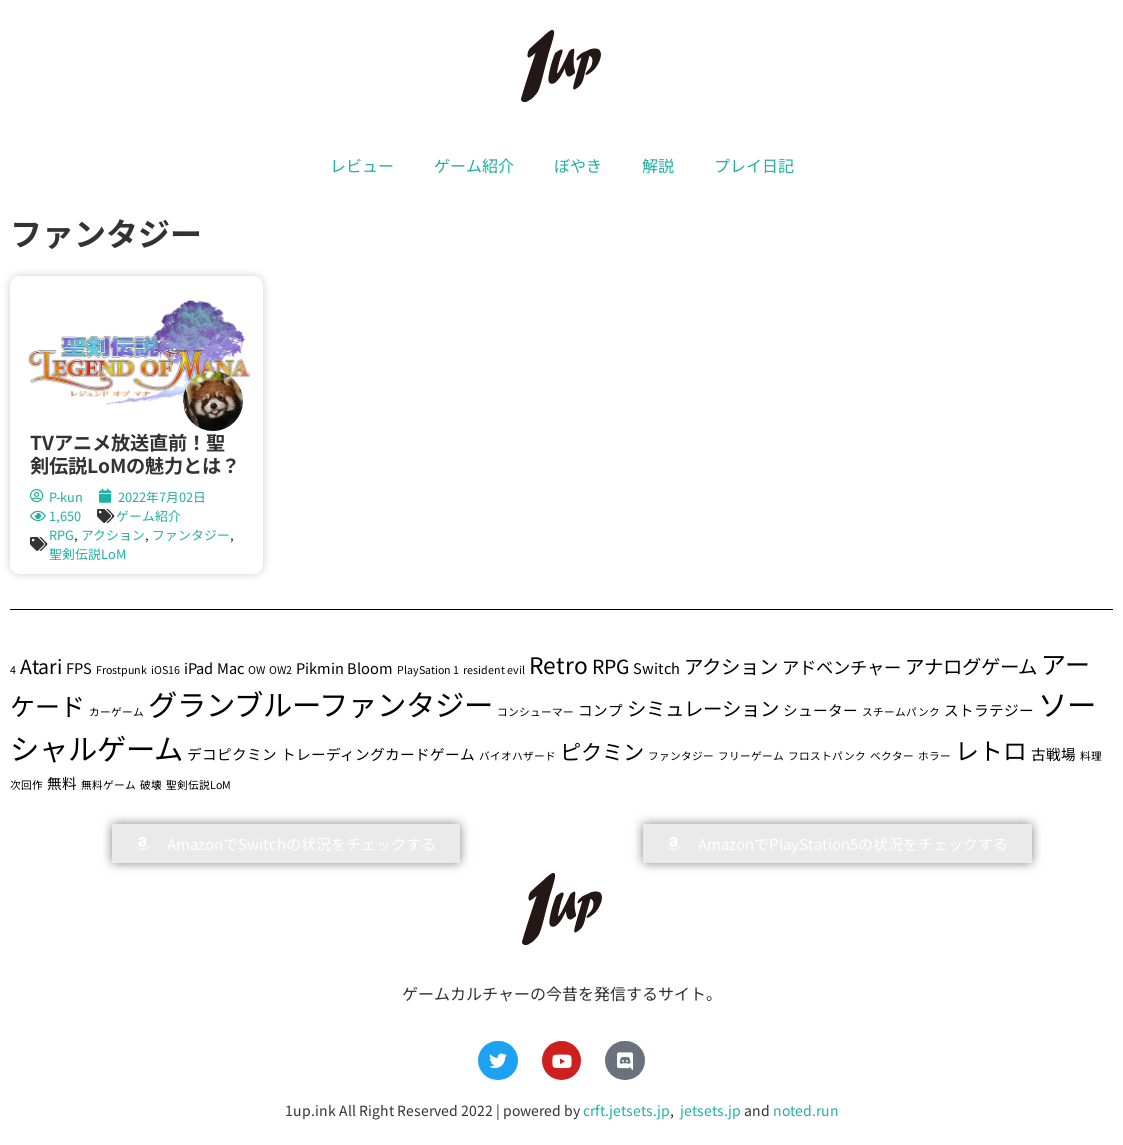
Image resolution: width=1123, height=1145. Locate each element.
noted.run (806, 1110)
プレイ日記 (754, 165)
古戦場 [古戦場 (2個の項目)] (1053, 753)
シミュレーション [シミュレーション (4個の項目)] (703, 707)
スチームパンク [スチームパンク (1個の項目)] (901, 711)
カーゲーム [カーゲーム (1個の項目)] (116, 711)
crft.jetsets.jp (626, 1110)
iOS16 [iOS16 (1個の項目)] (165, 669)
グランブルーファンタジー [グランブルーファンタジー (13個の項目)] (320, 703)
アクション (113, 534)
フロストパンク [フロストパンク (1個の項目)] (827, 755)
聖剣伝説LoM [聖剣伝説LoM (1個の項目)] (198, 784)
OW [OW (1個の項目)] (256, 669)
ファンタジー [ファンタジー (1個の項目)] (681, 755)
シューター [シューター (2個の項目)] (820, 709)
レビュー (362, 165)
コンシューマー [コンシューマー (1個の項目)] (535, 711)
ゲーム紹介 (474, 165)
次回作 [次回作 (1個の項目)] (26, 784)
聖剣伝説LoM (87, 553)
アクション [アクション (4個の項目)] (731, 665)
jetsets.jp (709, 1110)
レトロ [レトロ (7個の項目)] (991, 749)
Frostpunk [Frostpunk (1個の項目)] (121, 669)
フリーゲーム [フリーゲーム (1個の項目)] (751, 755)
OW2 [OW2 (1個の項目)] (280, 669)
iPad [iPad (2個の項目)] (198, 667)
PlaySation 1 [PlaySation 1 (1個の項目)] (428, 669)
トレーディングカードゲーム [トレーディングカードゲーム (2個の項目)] (378, 753)
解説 (658, 165)
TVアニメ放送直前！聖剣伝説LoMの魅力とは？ (135, 453)
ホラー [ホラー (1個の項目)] (934, 755)
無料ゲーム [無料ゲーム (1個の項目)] (108, 784)
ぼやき (578, 165)
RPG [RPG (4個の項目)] (610, 665)
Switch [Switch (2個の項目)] (656, 667)
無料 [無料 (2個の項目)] (62, 782)
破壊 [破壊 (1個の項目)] (151, 784)
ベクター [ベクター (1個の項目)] (892, 755)
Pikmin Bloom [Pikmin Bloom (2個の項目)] (344, 667)
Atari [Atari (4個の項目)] (41, 665)
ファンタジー (191, 534)
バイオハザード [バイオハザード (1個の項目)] (517, 755)
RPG (61, 534)
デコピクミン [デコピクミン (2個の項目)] (232, 753)
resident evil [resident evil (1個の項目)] (494, 669)
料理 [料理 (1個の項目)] (1091, 755)
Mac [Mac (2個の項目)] (230, 667)
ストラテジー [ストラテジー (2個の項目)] (989, 709)
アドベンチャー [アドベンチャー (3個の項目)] (841, 666)
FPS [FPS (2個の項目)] (79, 667)
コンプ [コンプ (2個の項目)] (600, 709)
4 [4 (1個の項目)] (13, 669)
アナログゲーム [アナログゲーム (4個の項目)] (971, 665)
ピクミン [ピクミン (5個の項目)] (602, 750)
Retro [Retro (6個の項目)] (558, 664)
